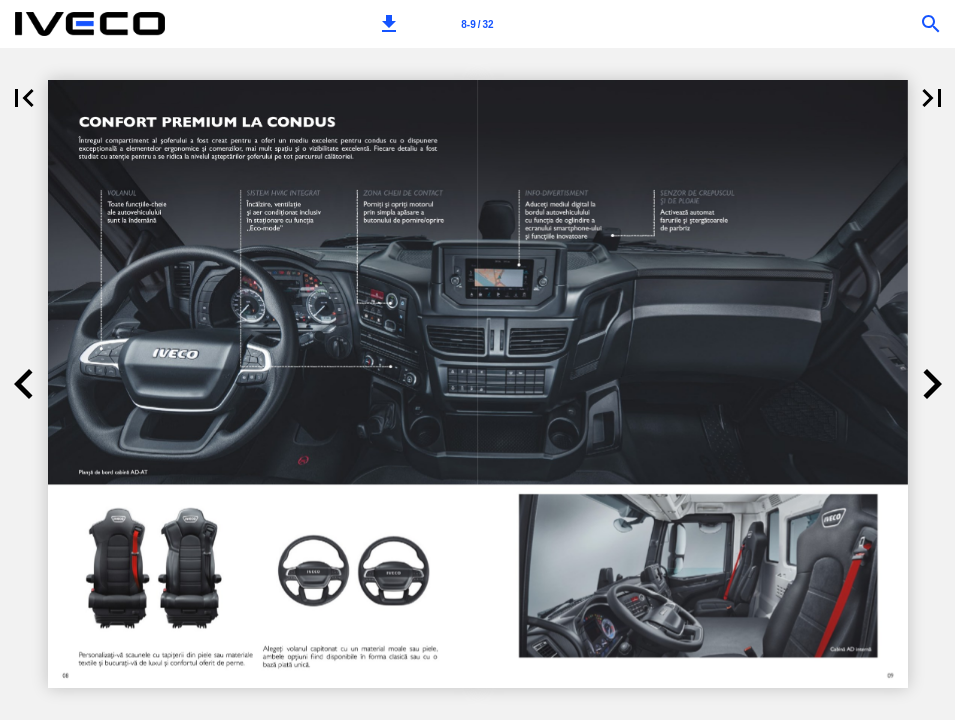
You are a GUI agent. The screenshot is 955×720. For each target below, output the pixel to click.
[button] (389, 24)
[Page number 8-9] (478, 24)
